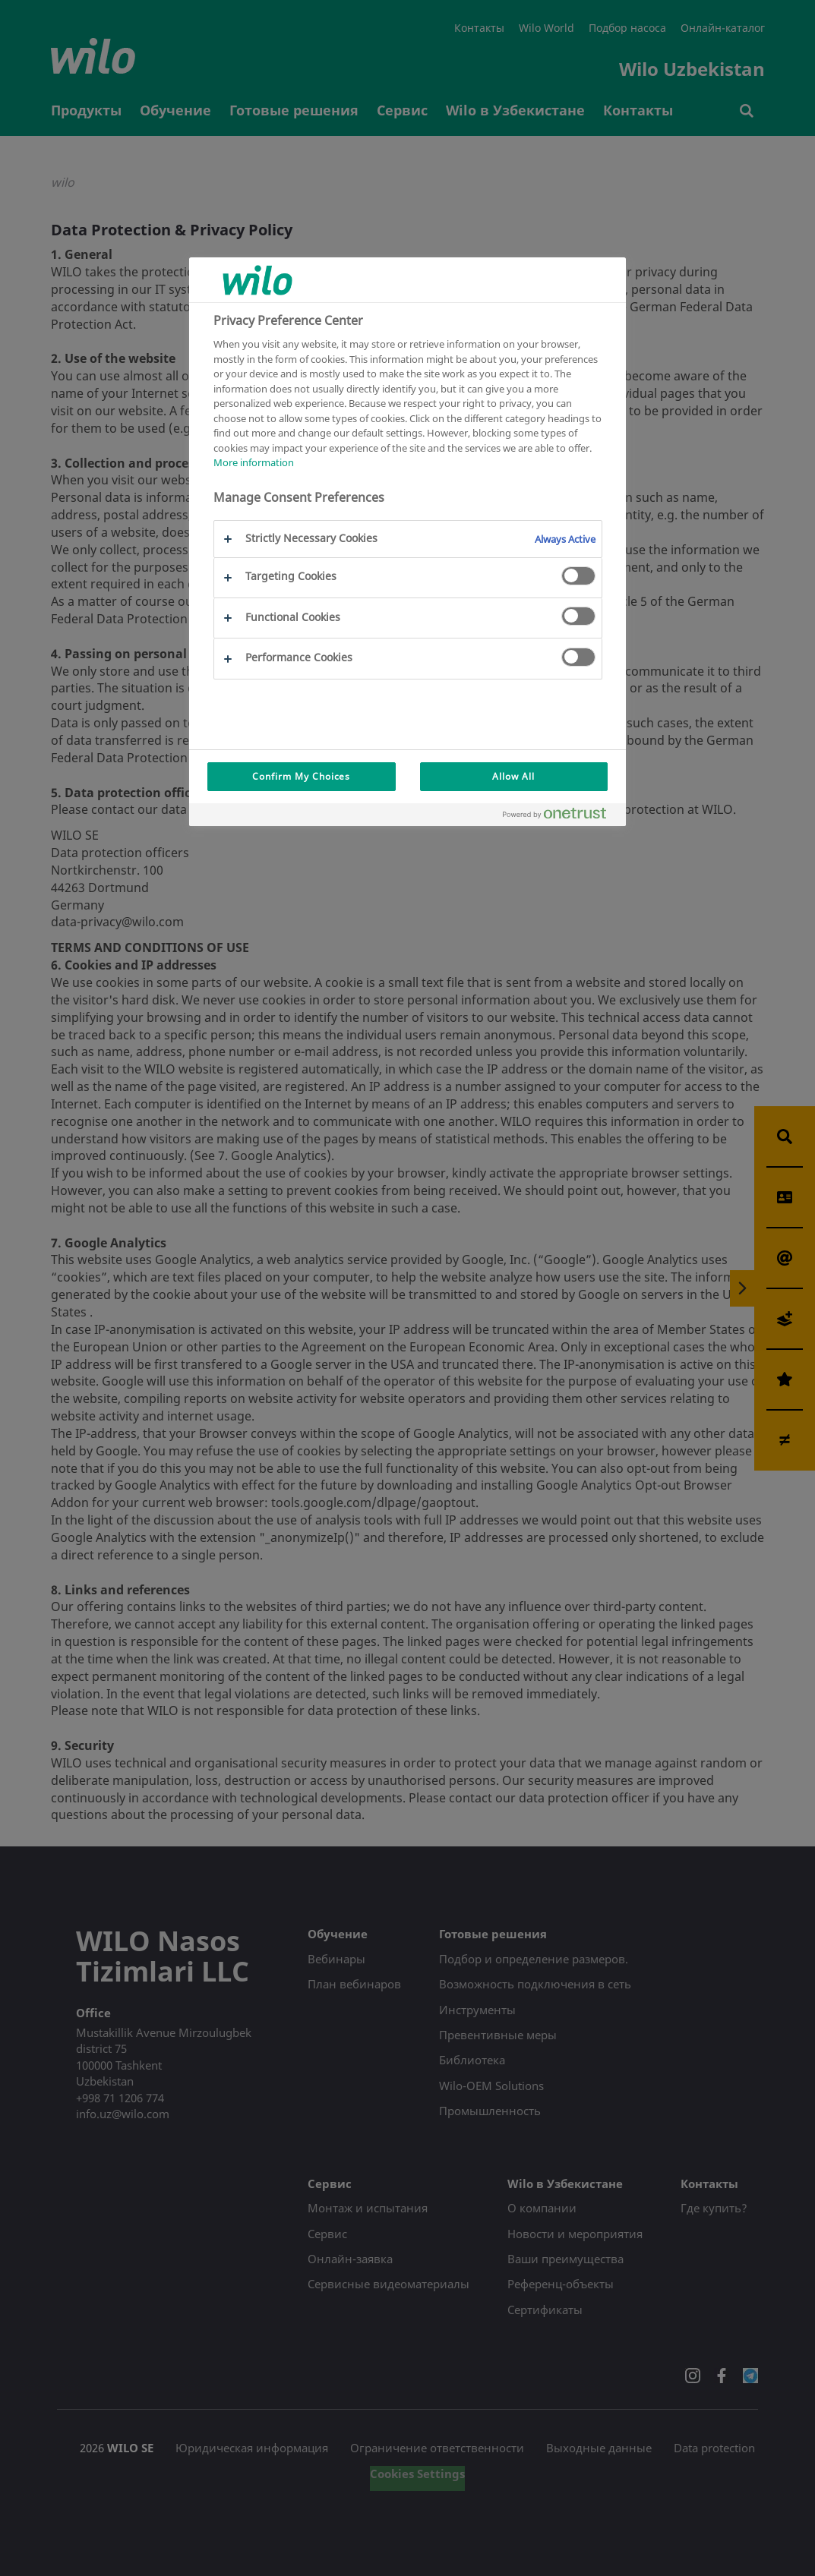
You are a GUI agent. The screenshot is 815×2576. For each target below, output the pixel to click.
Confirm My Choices (301, 776)
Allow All (513, 776)
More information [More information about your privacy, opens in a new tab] (253, 462)
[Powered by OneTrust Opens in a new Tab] (560, 816)
